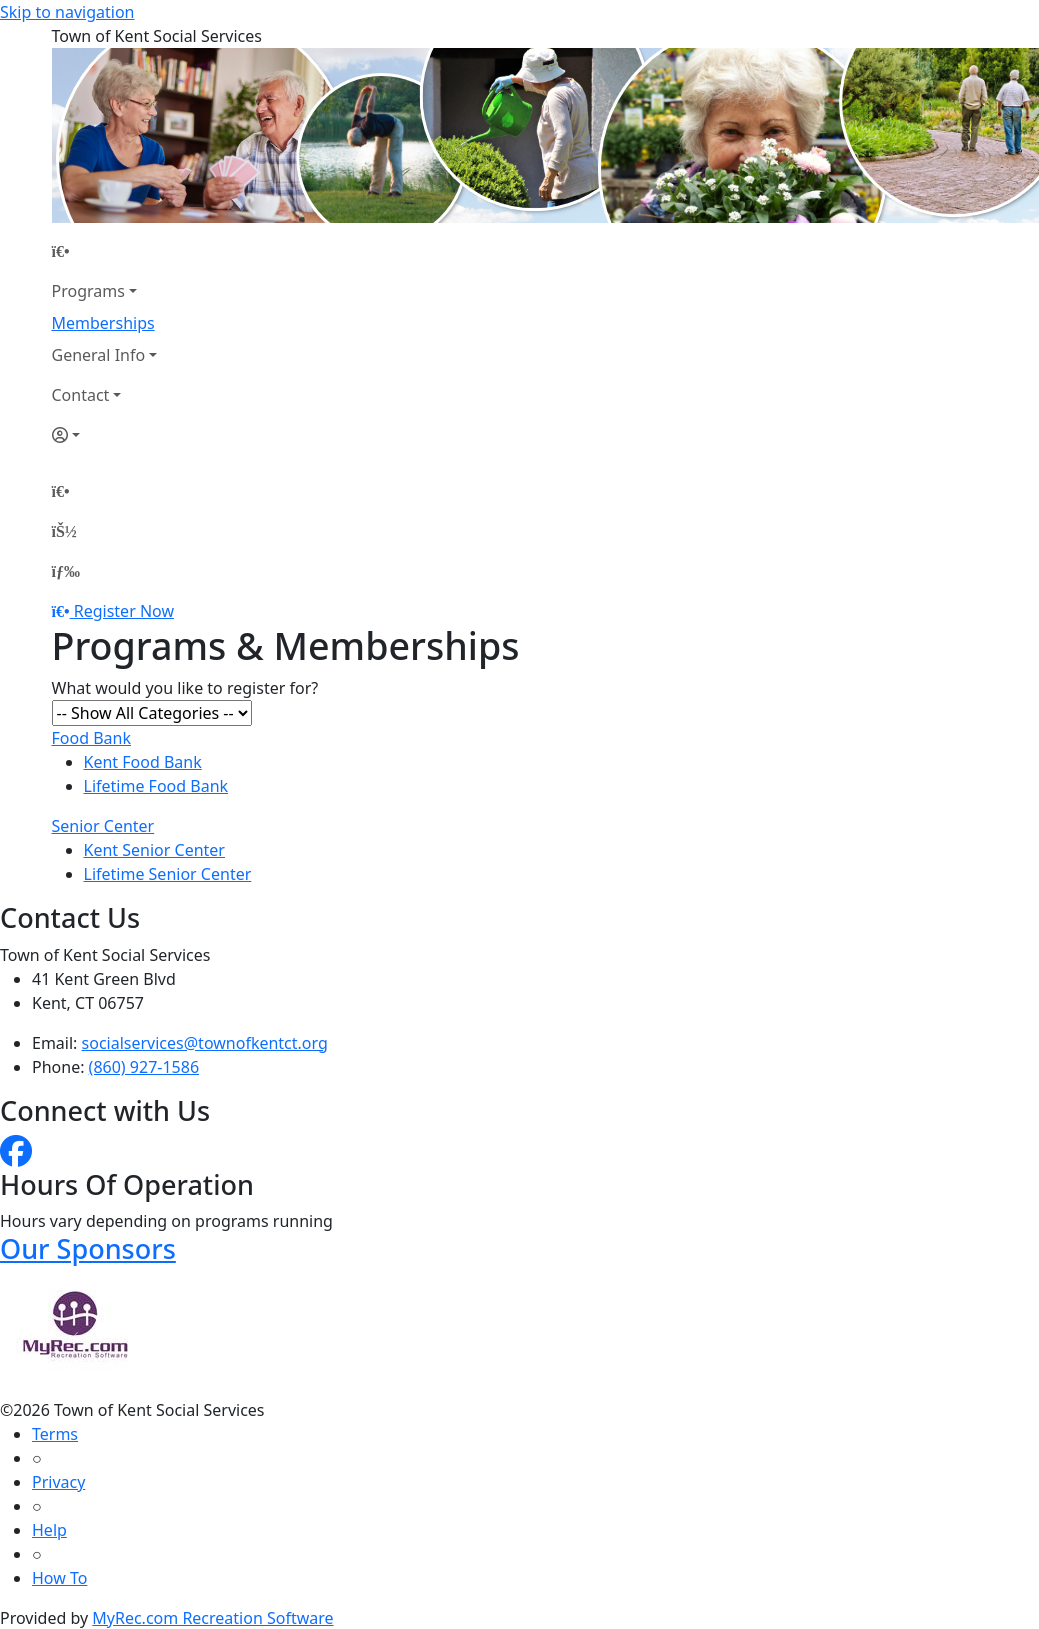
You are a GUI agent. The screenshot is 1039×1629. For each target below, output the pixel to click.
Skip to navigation (67, 12)
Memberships (103, 323)
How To (59, 1578)
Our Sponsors (88, 1248)
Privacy (58, 1482)
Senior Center (103, 826)
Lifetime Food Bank (156, 786)
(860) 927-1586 (144, 1067)
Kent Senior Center (154, 850)
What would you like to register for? (185, 688)
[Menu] (66, 571)
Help (49, 1530)
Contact (81, 395)
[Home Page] (105, 251)
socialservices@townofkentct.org (205, 1043)
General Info (99, 355)
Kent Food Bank (143, 762)
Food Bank (91, 738)
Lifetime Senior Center (168, 874)
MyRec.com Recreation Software (212, 1618)
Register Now (124, 611)
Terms (55, 1434)
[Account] (105, 435)
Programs (88, 291)
